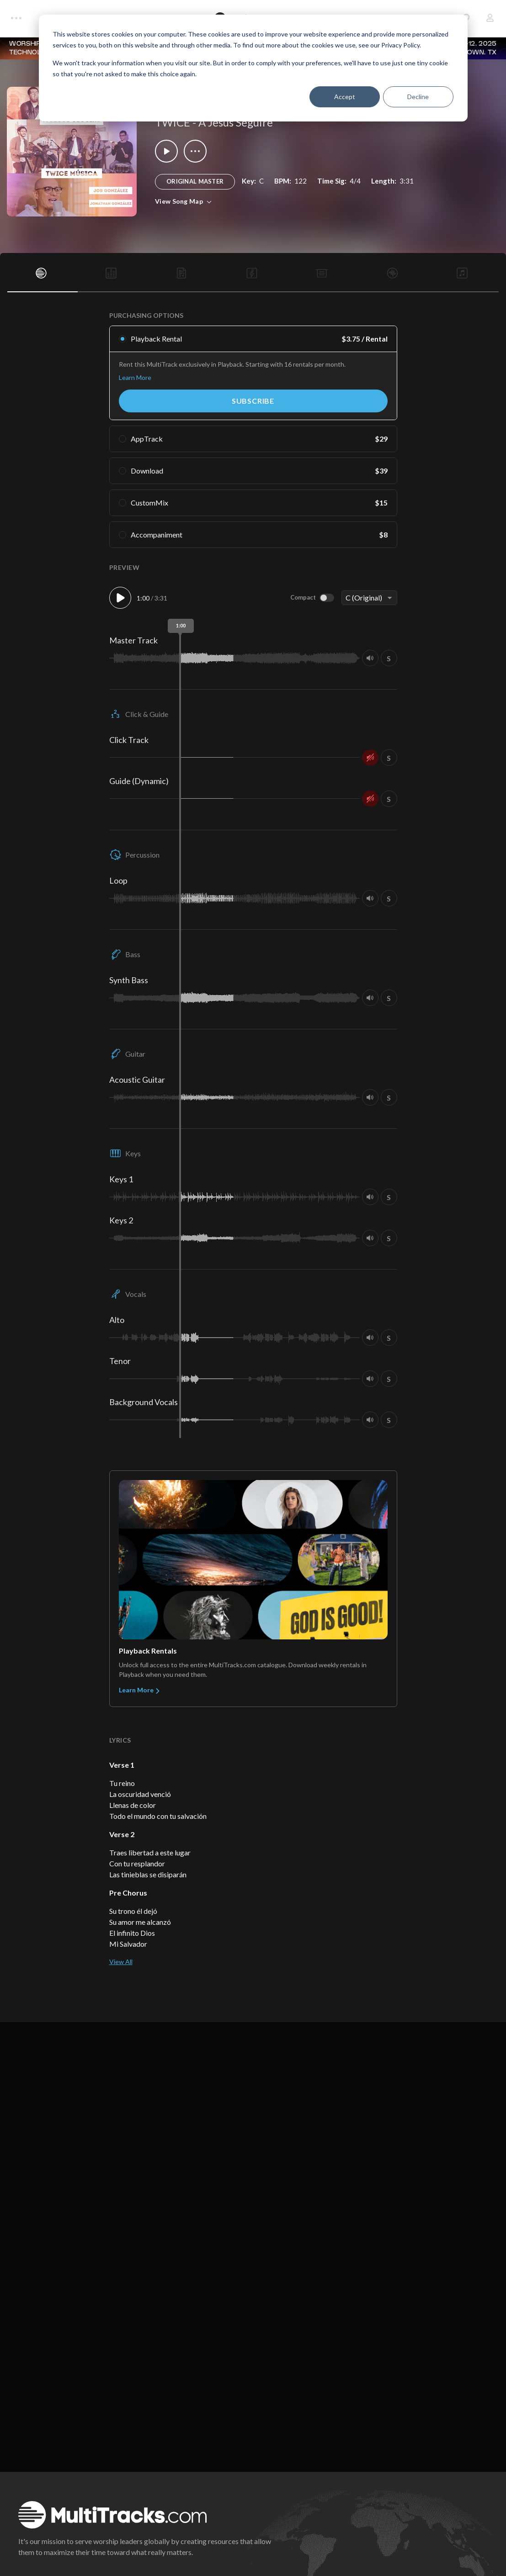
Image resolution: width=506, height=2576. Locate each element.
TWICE (172, 122)
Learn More (135, 377)
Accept (344, 96)
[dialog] (253, 68)
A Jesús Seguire (235, 122)
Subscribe (253, 400)
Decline (418, 96)
